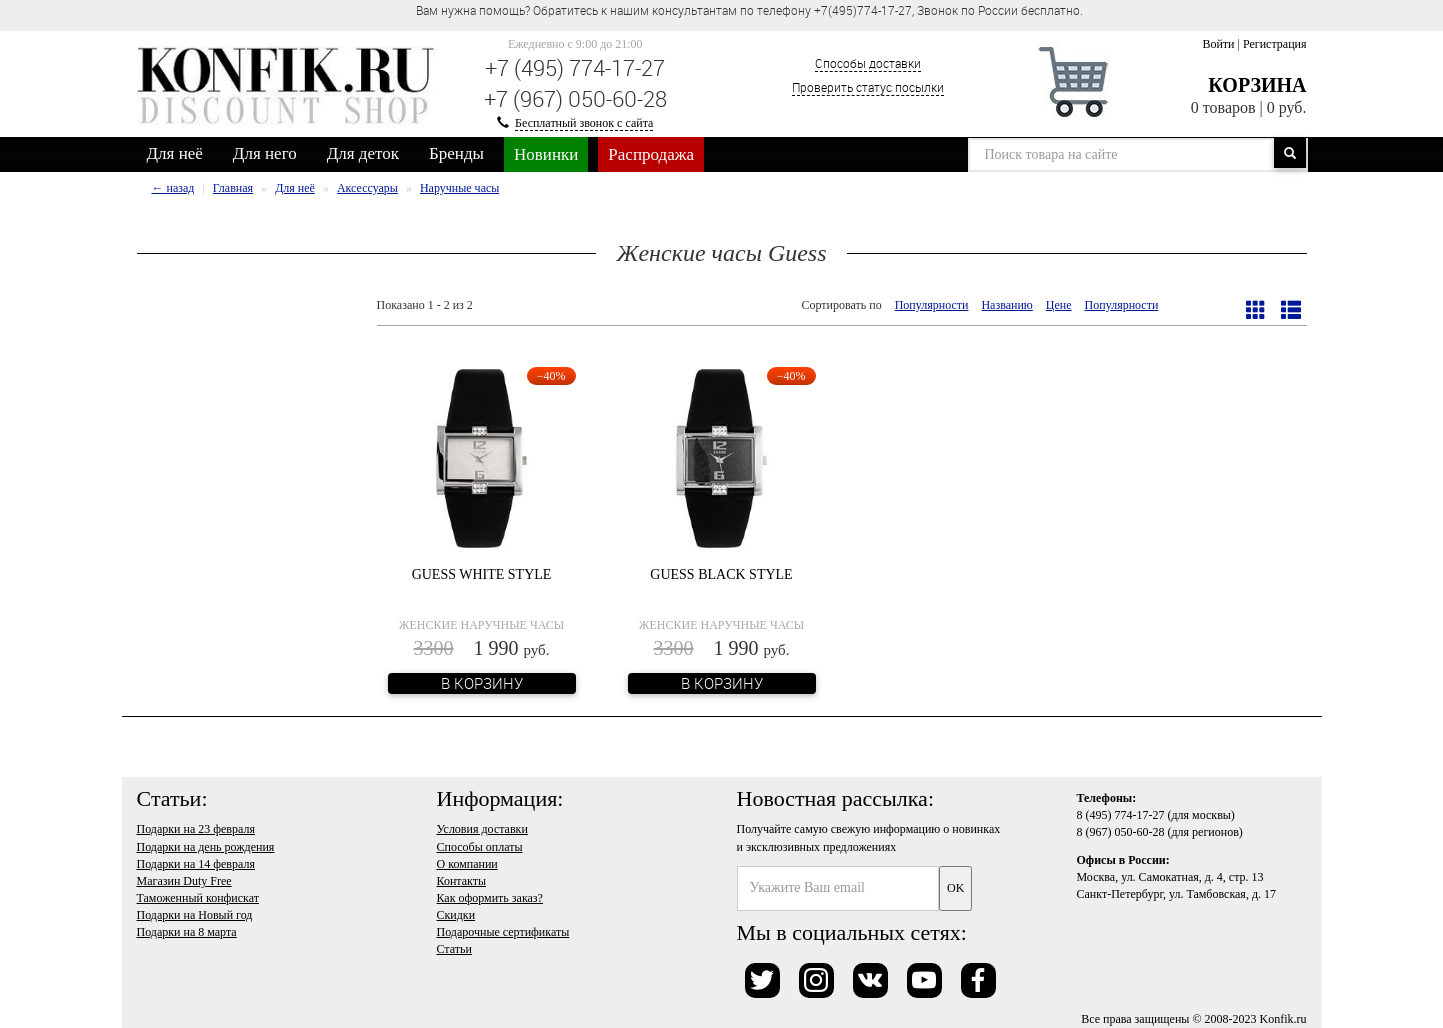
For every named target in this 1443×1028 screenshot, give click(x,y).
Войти (1218, 44)
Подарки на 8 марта (187, 932)
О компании (467, 864)
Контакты (462, 881)
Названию (1006, 305)
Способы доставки (868, 63)
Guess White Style (482, 574)
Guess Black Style (721, 574)
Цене (1059, 305)
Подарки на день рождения (206, 847)
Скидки (456, 915)
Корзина (1257, 85)
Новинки (546, 154)
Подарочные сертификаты (503, 932)
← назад (173, 188)
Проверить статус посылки (868, 87)
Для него (265, 153)
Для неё (175, 153)
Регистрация (1275, 44)
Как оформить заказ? (490, 898)
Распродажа (651, 154)
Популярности (932, 305)
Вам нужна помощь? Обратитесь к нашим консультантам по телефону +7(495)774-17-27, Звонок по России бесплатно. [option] (749, 10)
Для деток (363, 153)
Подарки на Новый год (195, 915)
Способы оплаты (480, 847)
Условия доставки (482, 829)
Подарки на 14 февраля (196, 864)
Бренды (456, 153)
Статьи (454, 949)
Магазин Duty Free (184, 881)
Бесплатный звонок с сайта (584, 123)
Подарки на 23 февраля (196, 829)
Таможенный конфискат (198, 898)
